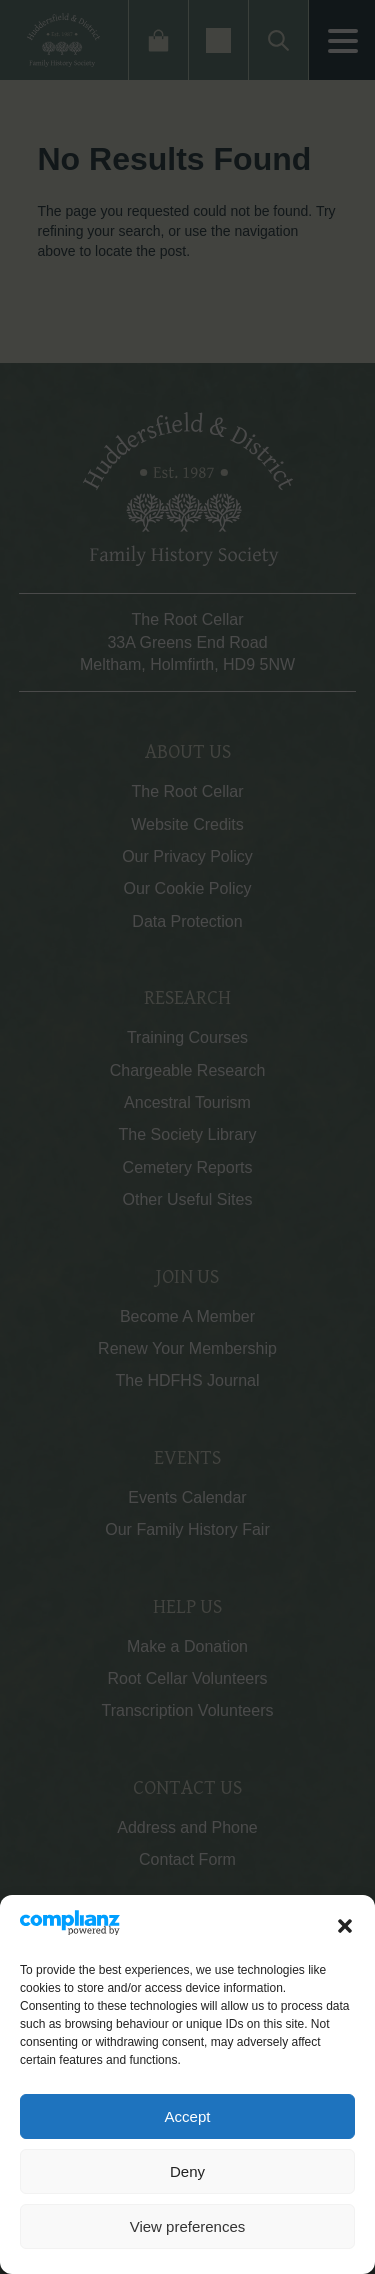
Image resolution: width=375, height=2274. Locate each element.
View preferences (188, 2226)
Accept (188, 2116)
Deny (187, 2171)
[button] (345, 1926)
